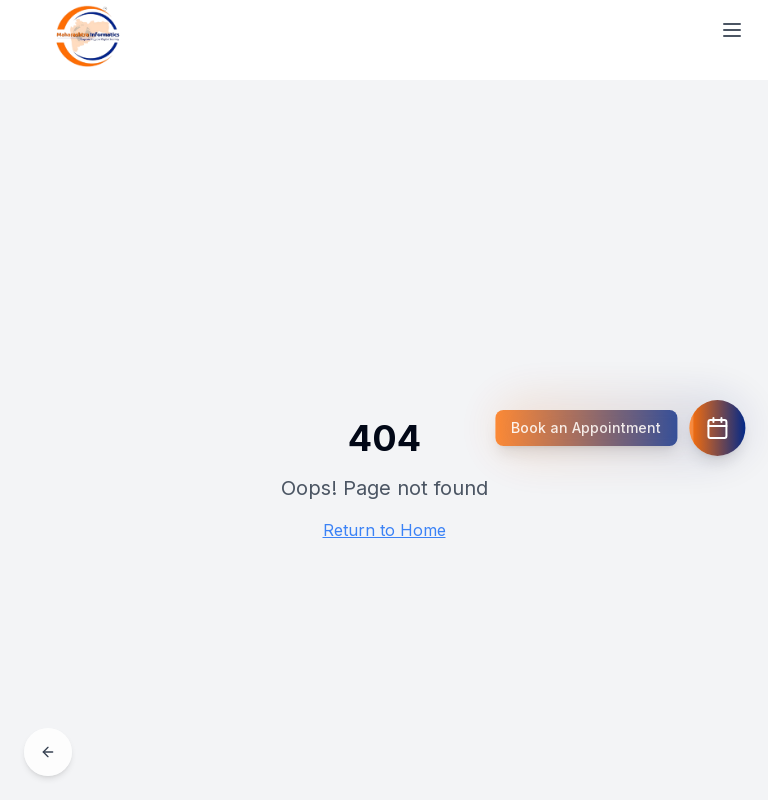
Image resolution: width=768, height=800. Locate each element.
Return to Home (384, 530)
